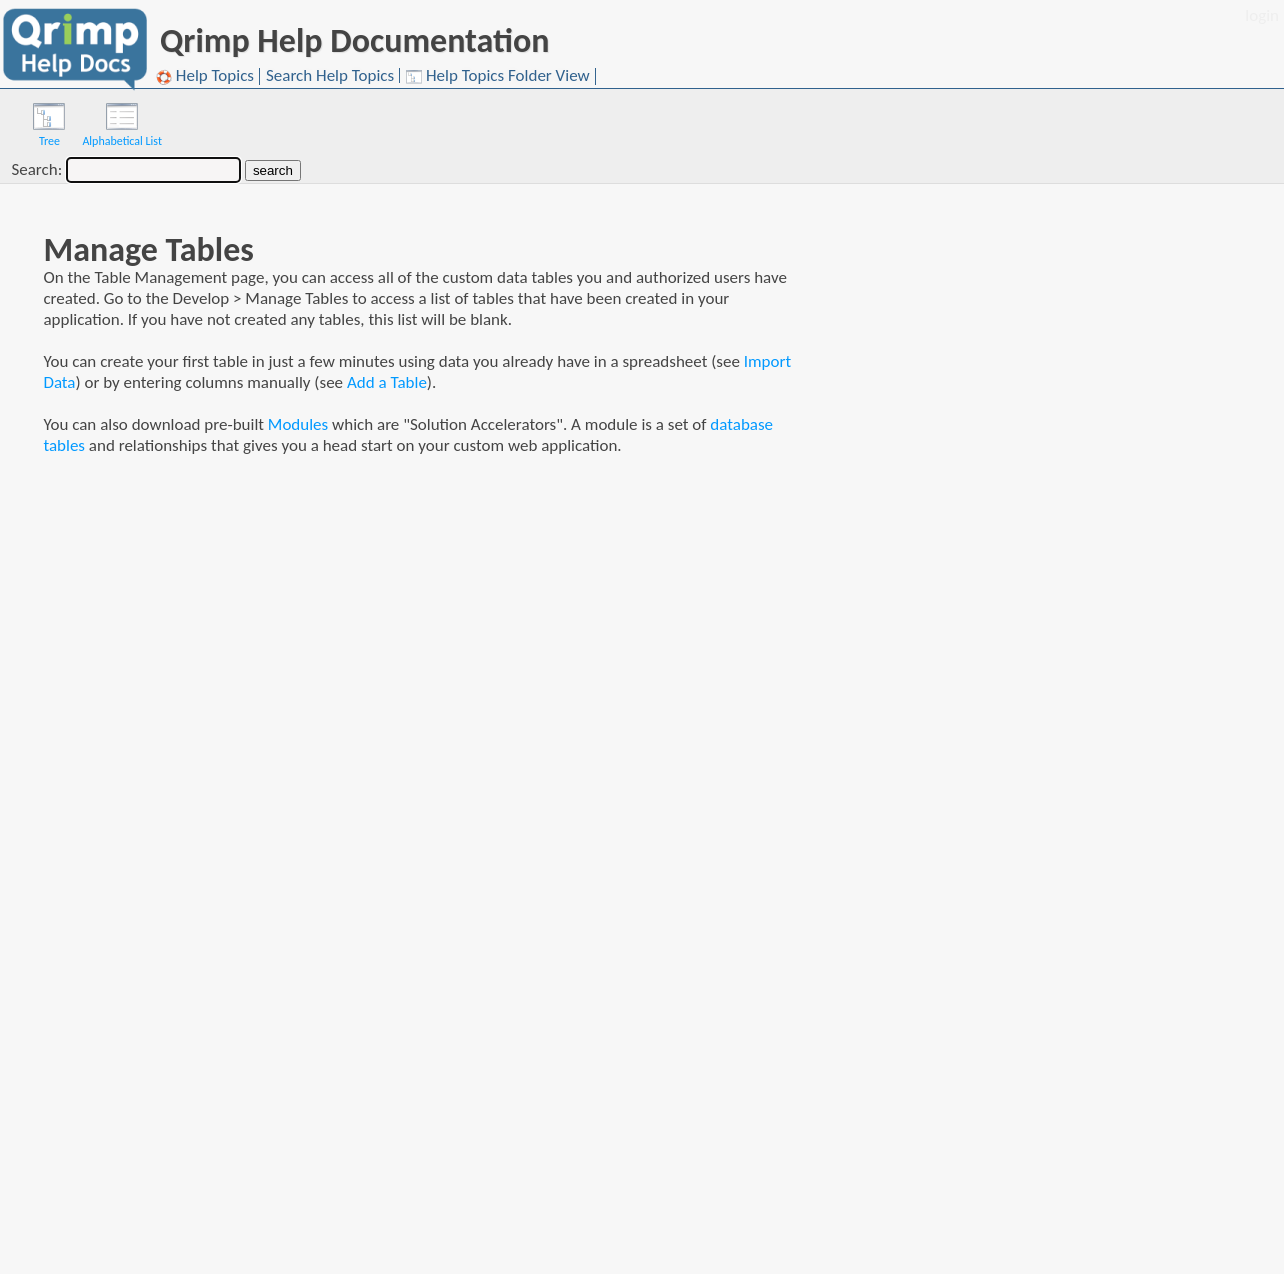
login (1262, 15)
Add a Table (387, 382)
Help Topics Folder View (498, 76)
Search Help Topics (330, 75)
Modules (298, 424)
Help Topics (205, 76)
